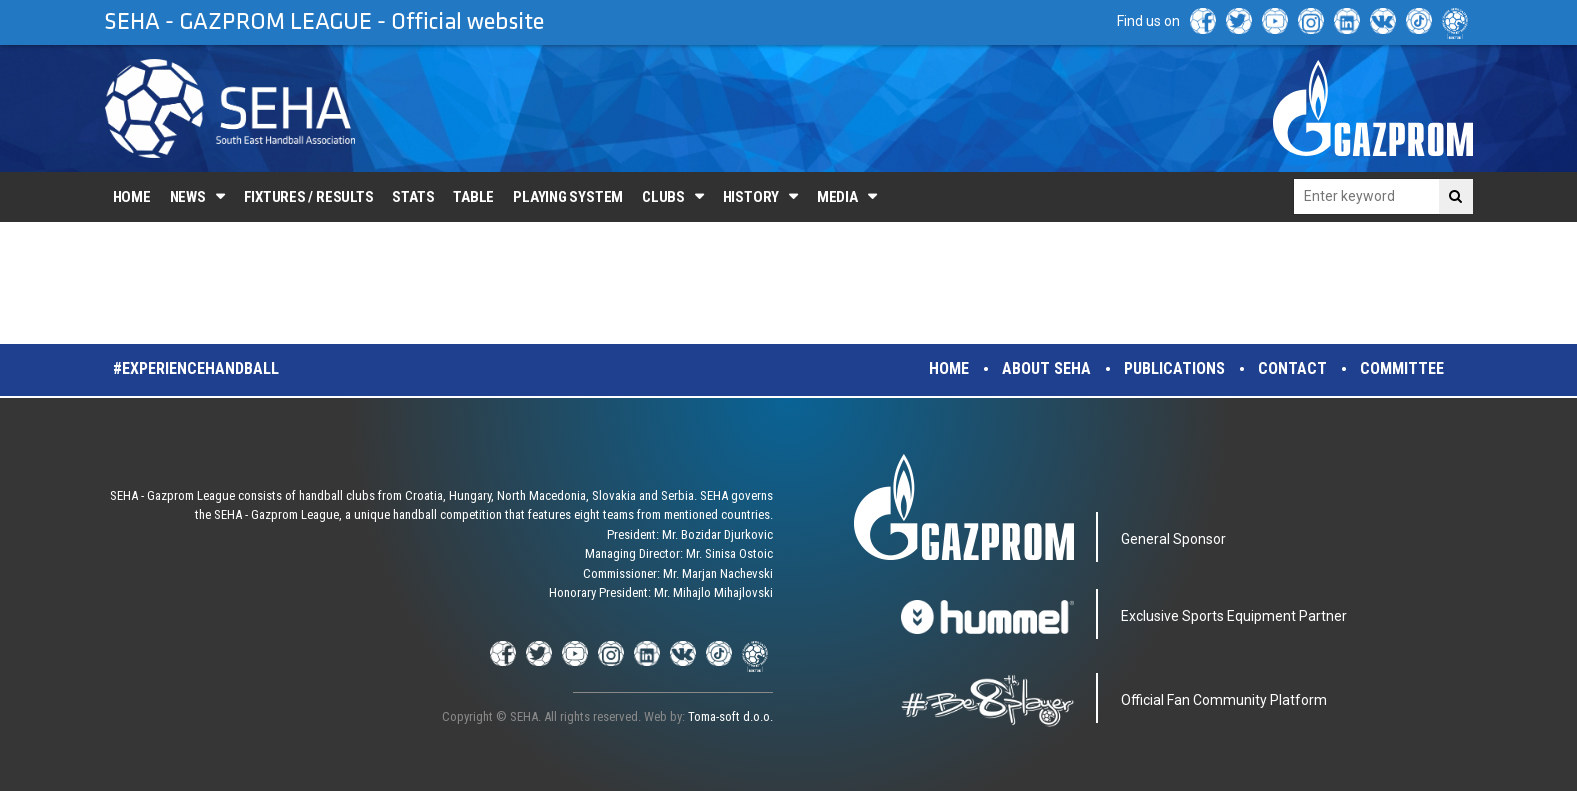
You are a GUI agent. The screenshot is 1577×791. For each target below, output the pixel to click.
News (188, 197)
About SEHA (1046, 368)
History (751, 197)
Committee (1402, 368)
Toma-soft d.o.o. (730, 716)
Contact (1292, 368)
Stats (413, 197)
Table (473, 197)
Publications (1174, 368)
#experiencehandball (196, 368)
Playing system (568, 197)
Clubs (663, 197)
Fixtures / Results (309, 197)
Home (132, 197)
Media (837, 197)
